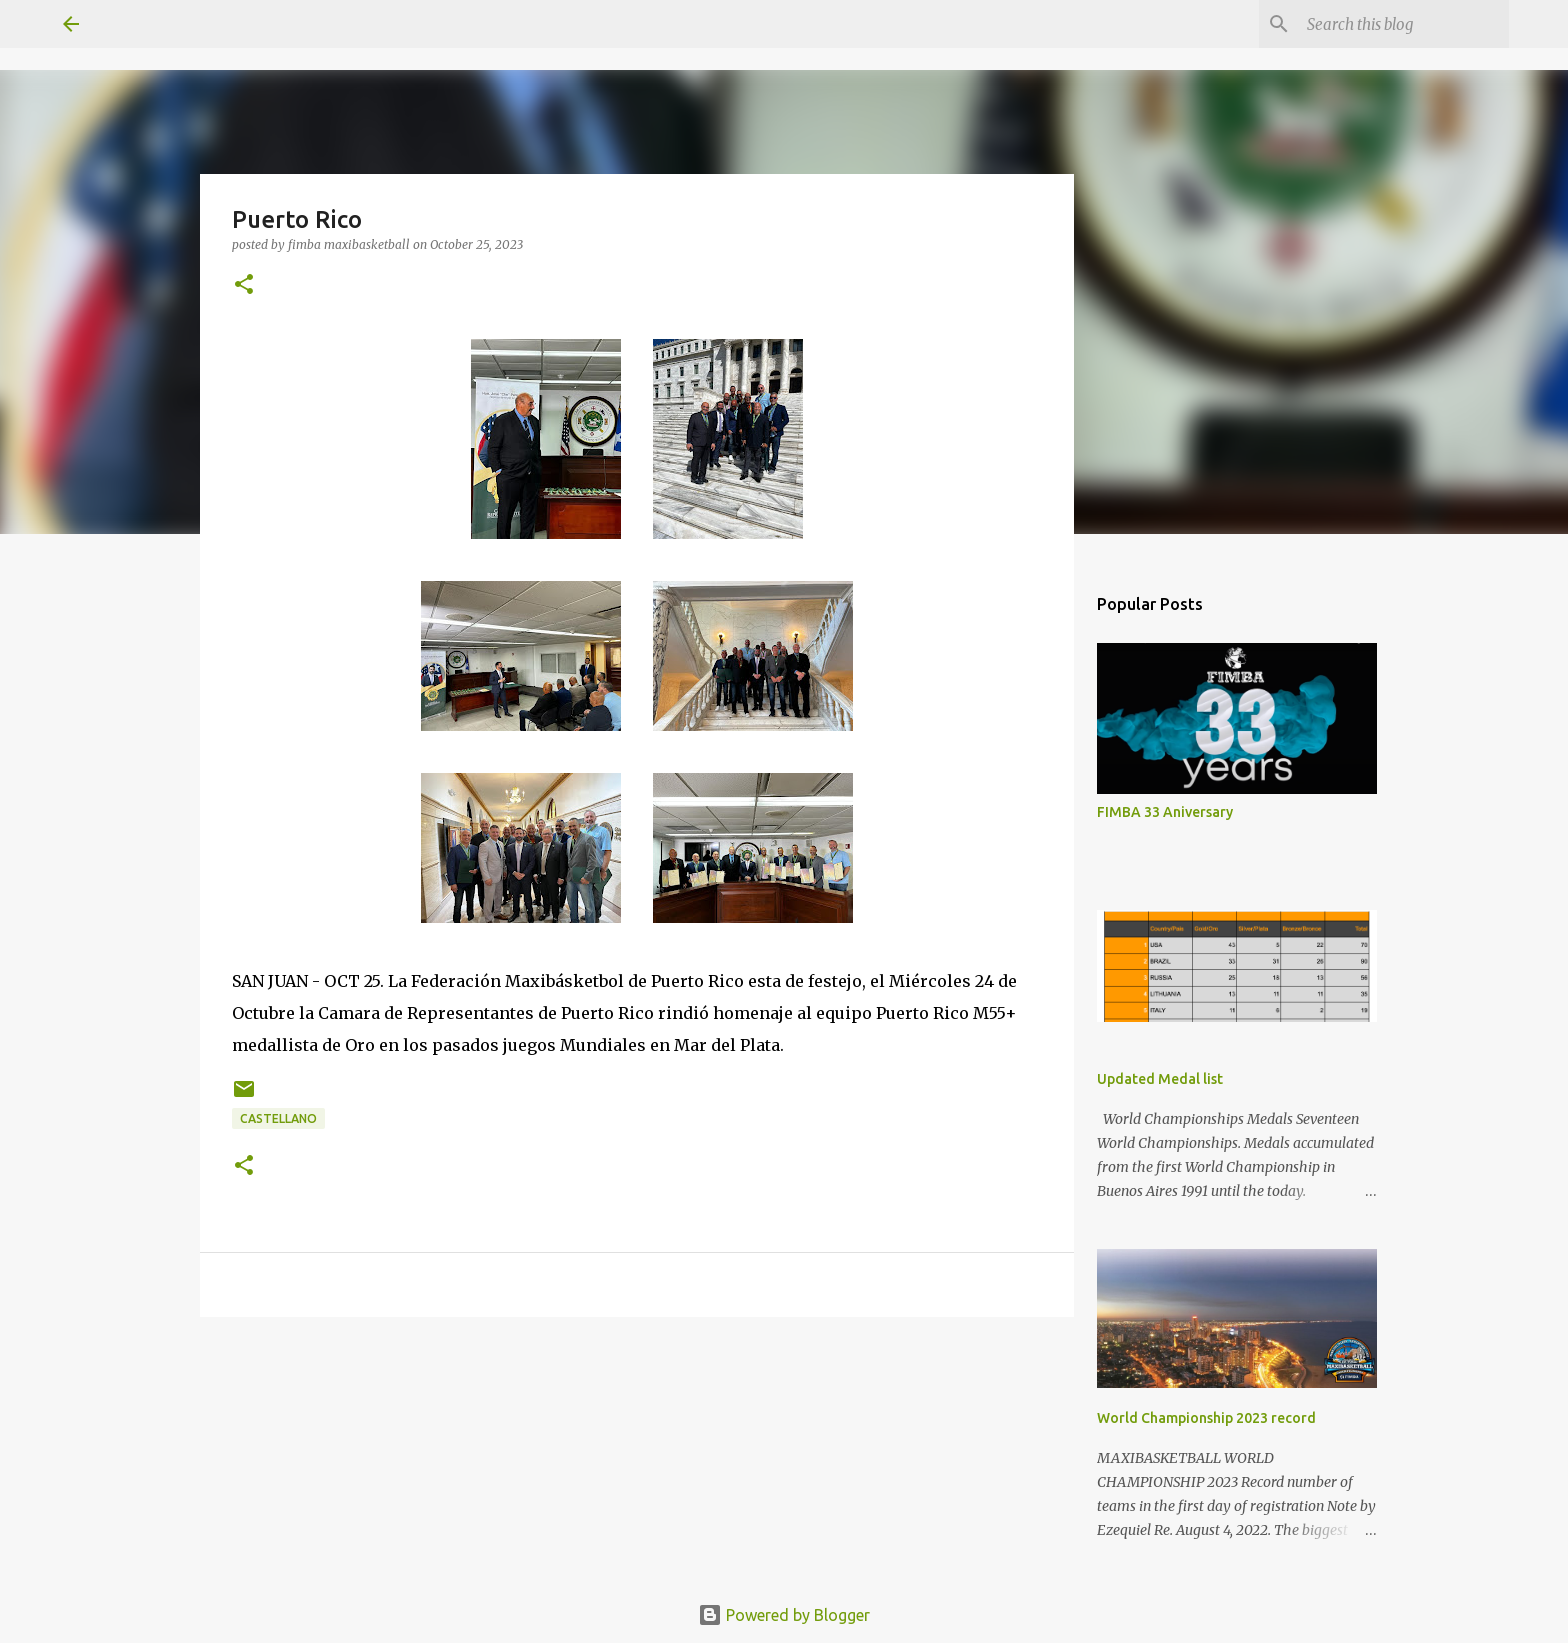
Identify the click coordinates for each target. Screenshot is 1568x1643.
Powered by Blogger (784, 1615)
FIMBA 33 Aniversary (1165, 812)
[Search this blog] (1404, 24)
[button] (244, 285)
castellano (278, 1118)
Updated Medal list (1160, 1079)
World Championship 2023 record (1206, 1418)
